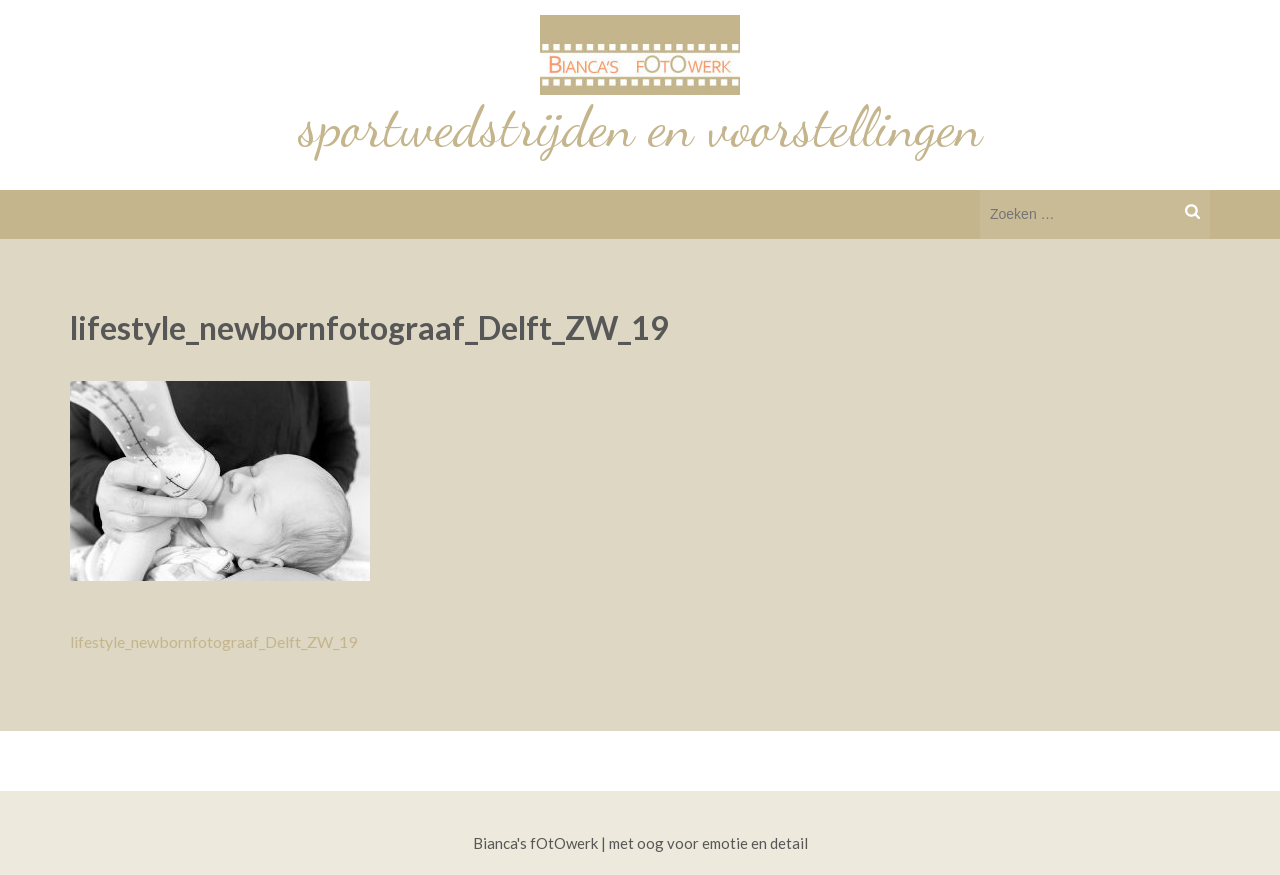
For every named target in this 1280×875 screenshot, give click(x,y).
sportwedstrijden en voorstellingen (640, 127)
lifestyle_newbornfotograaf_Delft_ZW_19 (213, 641)
